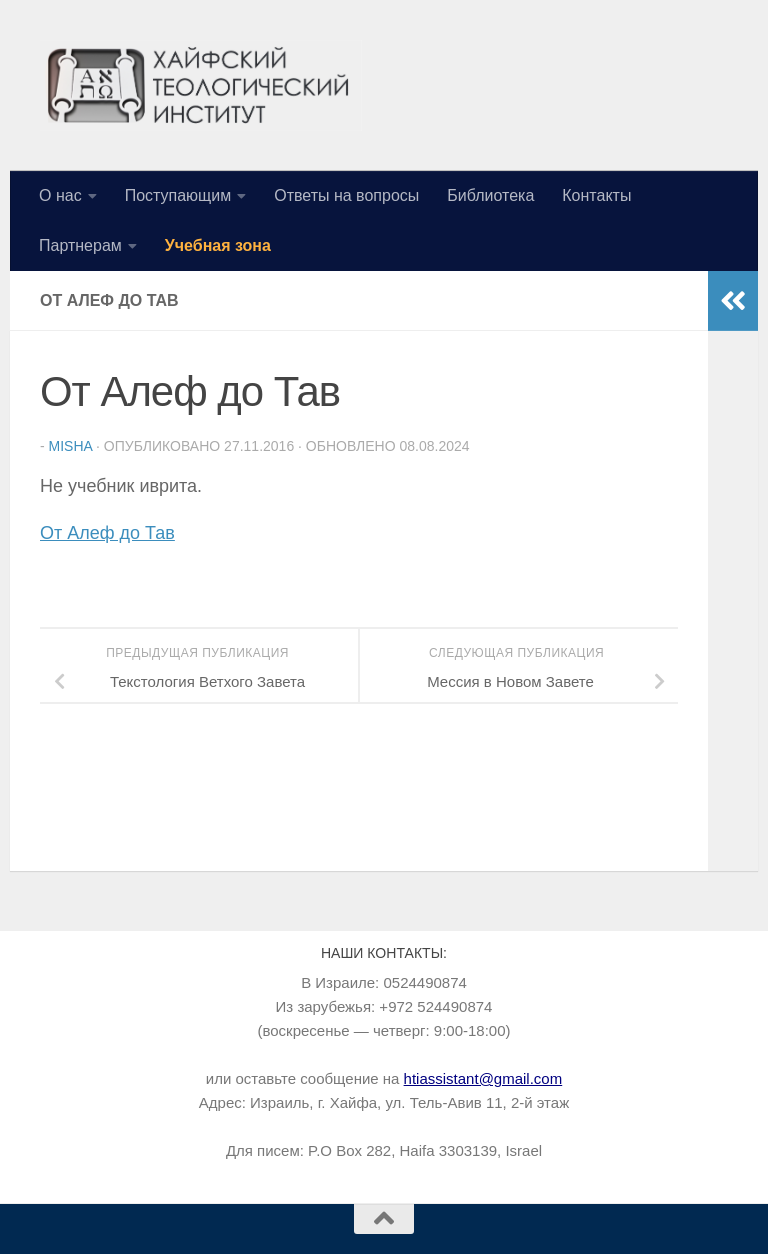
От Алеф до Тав (107, 533)
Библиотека (490, 195)
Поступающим (178, 195)
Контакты (596, 195)
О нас (60, 195)
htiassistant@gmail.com (483, 1078)
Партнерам (80, 245)
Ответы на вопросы (346, 195)
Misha (71, 446)
